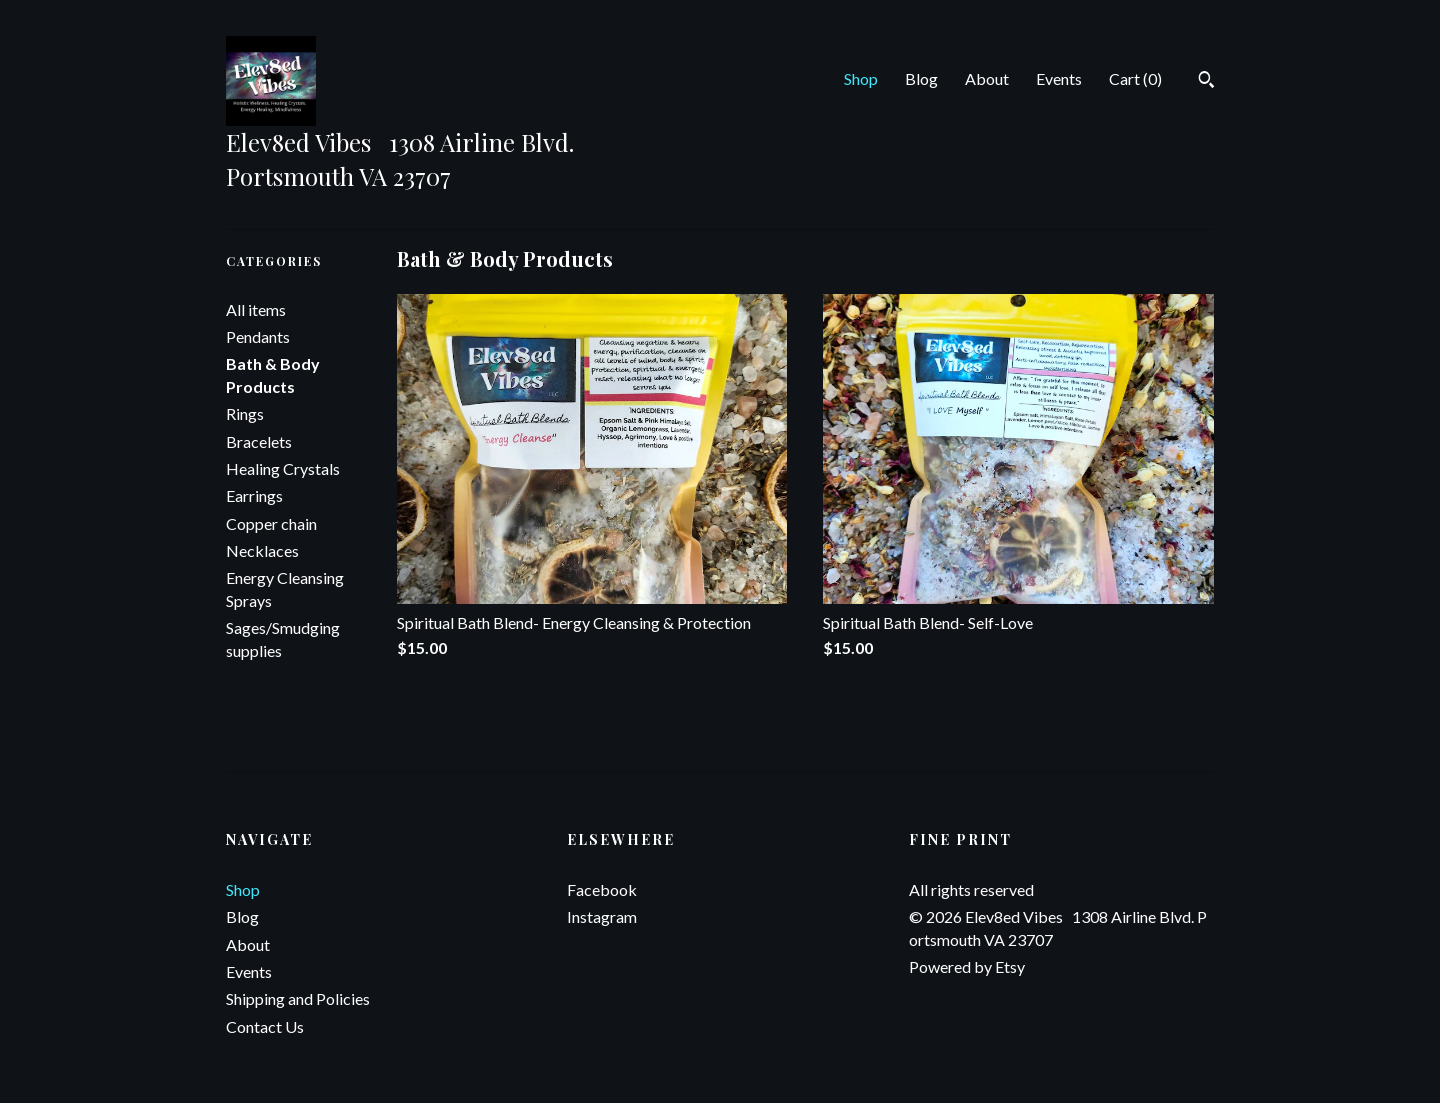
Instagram (602, 916)
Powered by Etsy (967, 966)
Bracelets (259, 441)
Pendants (258, 336)
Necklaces (262, 550)
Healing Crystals (283, 468)
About (987, 78)
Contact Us (265, 1026)
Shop (861, 78)
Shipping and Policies (298, 998)
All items (256, 309)
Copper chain (271, 523)
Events (1059, 78)
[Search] (1206, 82)
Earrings (254, 495)
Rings (245, 413)
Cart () (1135, 78)
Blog (921, 78)
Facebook (602, 889)
